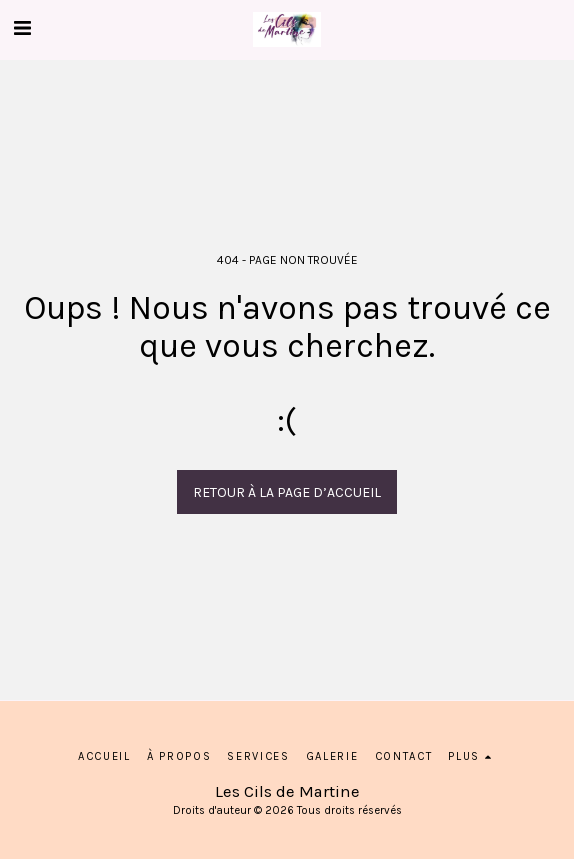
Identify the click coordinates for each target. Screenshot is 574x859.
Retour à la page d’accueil (287, 492)
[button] (22, 28)
